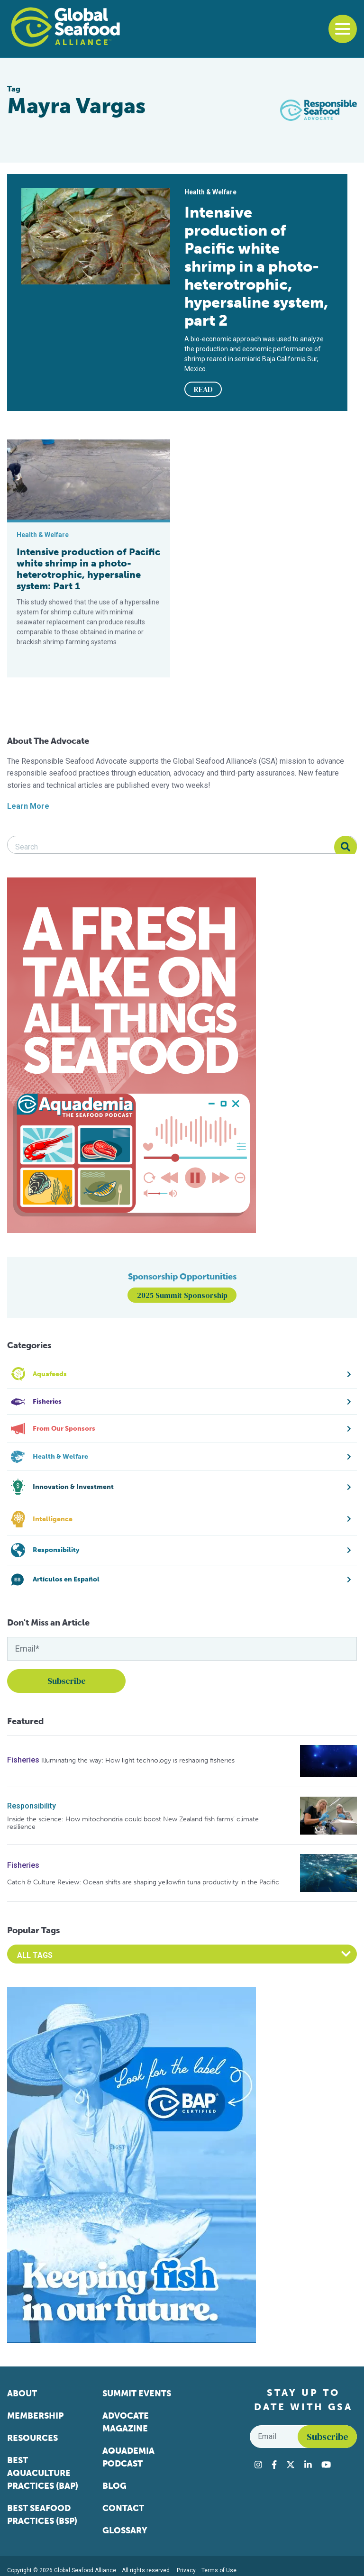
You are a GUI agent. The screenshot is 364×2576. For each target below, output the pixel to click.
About (22, 2393)
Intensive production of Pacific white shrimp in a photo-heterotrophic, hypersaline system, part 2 (256, 266)
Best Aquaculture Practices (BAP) (42, 2473)
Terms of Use (219, 2570)
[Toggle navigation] (342, 29)
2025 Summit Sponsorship (182, 1295)
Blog (114, 2486)
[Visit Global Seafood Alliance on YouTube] (326, 2464)
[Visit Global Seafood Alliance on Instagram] (258, 2464)
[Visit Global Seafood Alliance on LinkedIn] (308, 2464)
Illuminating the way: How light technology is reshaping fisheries (138, 1760)
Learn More (28, 806)
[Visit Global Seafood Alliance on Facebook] (274, 2464)
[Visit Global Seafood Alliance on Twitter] (291, 2464)
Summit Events (136, 2393)
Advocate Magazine (125, 2422)
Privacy (186, 2570)
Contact (123, 2508)
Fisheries (23, 1759)
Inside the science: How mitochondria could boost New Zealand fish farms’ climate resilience (133, 1823)
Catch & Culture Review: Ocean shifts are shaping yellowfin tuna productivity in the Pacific (143, 1882)
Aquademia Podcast (128, 2457)
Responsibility (31, 1805)
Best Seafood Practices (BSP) (42, 2514)
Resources (32, 2438)
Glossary (124, 2530)
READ (203, 389)
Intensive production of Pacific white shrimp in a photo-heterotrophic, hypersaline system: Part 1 (88, 569)
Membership (35, 2416)
